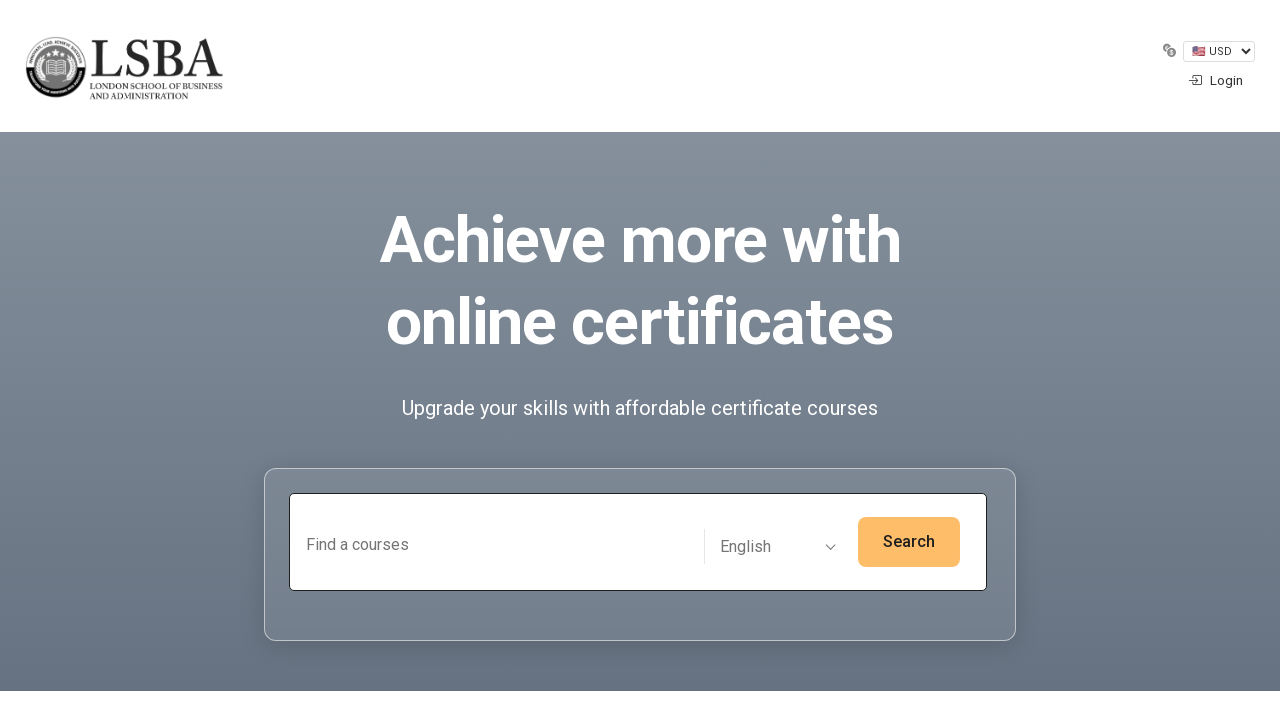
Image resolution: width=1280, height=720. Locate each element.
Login (1215, 80)
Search (909, 541)
